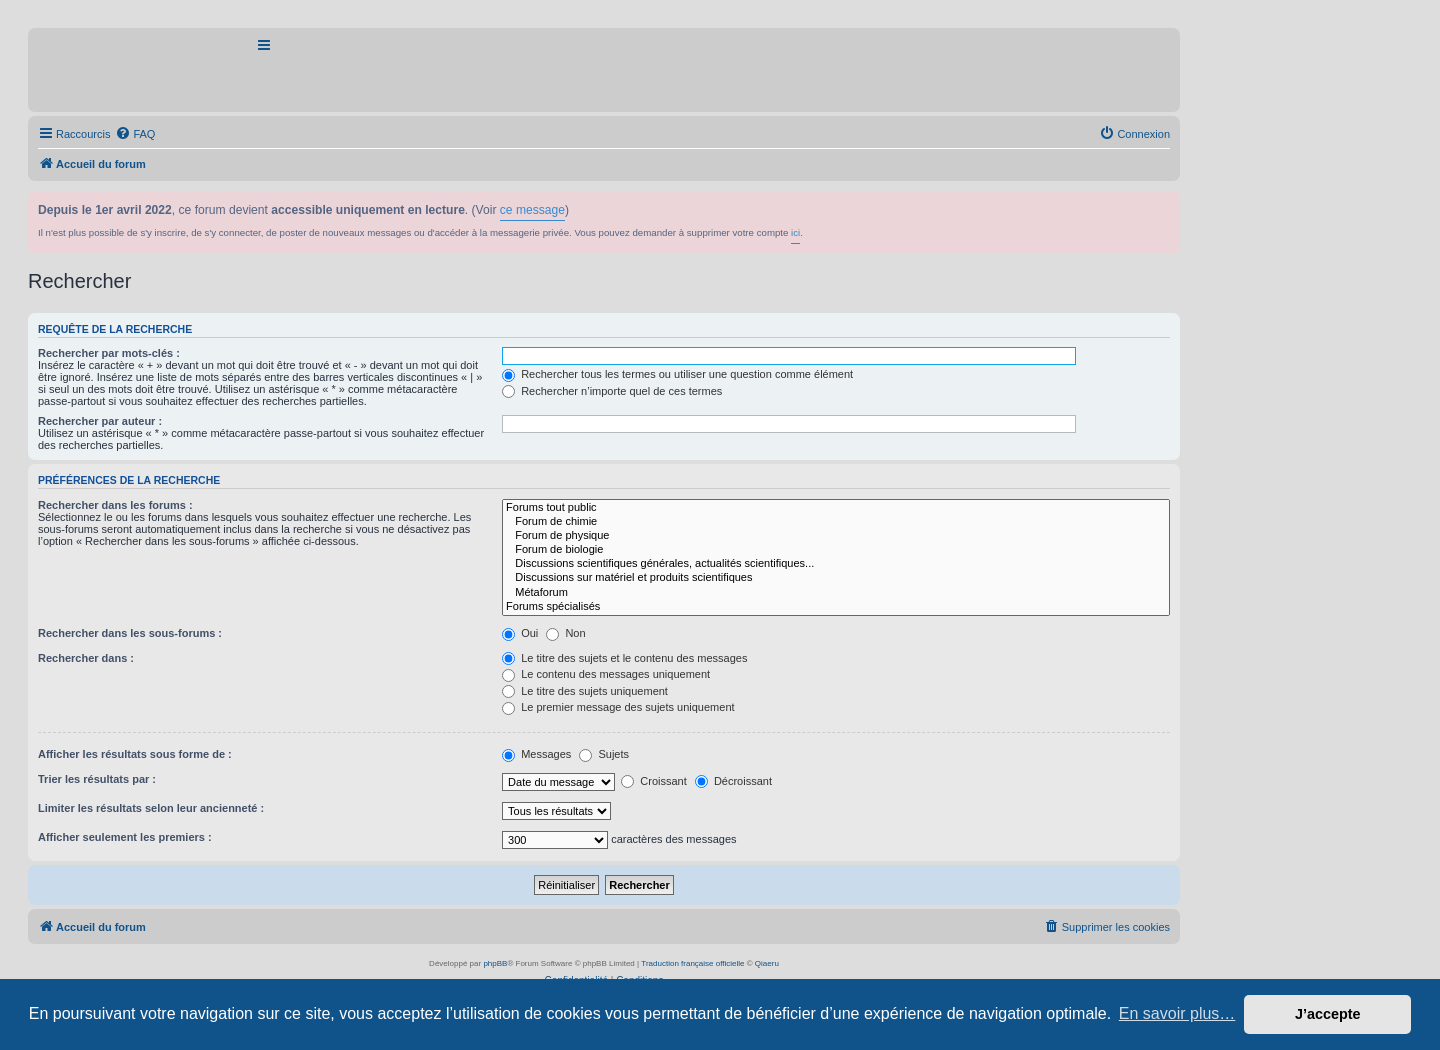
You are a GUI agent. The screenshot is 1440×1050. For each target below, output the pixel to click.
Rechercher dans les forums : (115, 505)
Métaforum (836, 593)
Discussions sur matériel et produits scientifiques (836, 578)
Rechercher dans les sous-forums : (130, 633)
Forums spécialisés (836, 607)
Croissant (654, 781)
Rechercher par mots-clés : (109, 353)
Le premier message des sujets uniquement (618, 707)
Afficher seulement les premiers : (125, 837)
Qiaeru (767, 963)
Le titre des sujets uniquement (585, 691)
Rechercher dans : (86, 658)
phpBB (495, 963)
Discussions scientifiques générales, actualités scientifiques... (836, 564)
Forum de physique (836, 536)
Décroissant (733, 781)
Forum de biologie (836, 550)
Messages (536, 754)
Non (565, 633)
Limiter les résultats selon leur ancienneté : (151, 808)
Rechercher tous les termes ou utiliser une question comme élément (677, 374)
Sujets (604, 754)
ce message (532, 210)
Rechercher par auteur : (100, 421)
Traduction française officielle (692, 963)
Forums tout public (836, 508)
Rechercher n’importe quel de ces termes (612, 391)
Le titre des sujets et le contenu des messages (624, 658)
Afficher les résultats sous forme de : (135, 754)
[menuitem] (135, 134)
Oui (520, 633)
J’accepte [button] (1328, 1014)
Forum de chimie (836, 522)
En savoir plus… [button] (1177, 1013)
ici (795, 232)
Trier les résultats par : (97, 779)
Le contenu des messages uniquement (606, 674)
